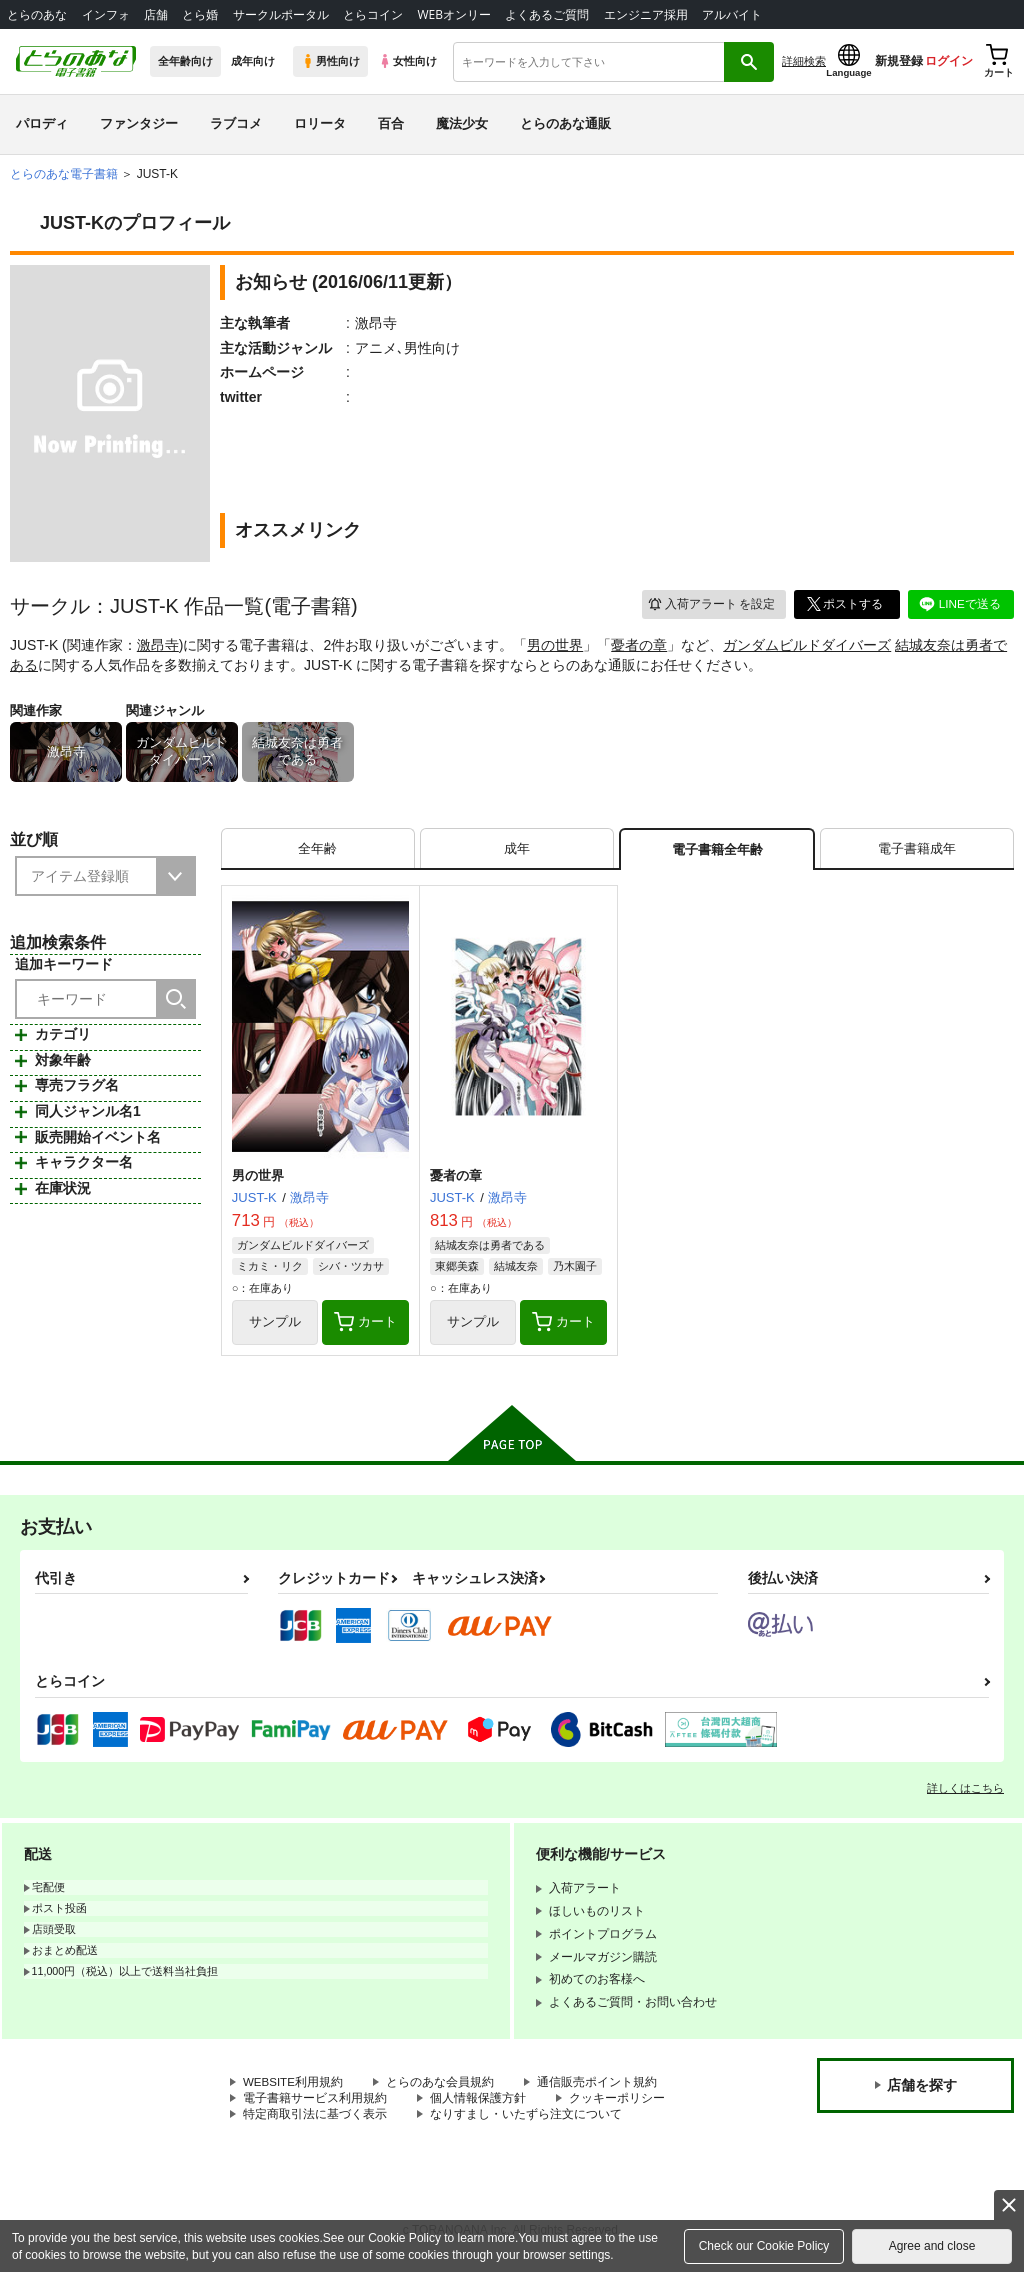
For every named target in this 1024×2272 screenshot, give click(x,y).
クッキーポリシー (617, 2102)
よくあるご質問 (547, 14)
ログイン (949, 61)
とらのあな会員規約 (442, 2086)
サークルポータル (281, 14)
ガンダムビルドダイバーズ (807, 645)
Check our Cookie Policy (764, 2246)
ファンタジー (139, 123)
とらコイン (373, 14)
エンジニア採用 (646, 14)
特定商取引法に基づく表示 (315, 2119)
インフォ (106, 14)
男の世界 (555, 645)
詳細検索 (804, 61)
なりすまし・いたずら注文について (526, 2119)
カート (365, 1325)
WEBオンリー (454, 14)
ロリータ (320, 123)
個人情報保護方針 (478, 2102)
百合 (391, 123)
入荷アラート (710, 603)
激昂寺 (158, 645)
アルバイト (732, 14)
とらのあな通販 (565, 123)
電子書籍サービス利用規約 (315, 2102)
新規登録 (899, 61)
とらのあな (37, 14)
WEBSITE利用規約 (294, 2086)
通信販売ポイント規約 (599, 2086)
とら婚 (200, 14)
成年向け (253, 61)
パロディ (42, 123)
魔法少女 (462, 123)
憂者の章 (639, 645)
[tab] (318, 850)
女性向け (407, 61)
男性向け (330, 61)
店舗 (156, 14)
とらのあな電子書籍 (64, 174)
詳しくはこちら (965, 1792)
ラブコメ (236, 123)
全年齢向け (185, 61)
